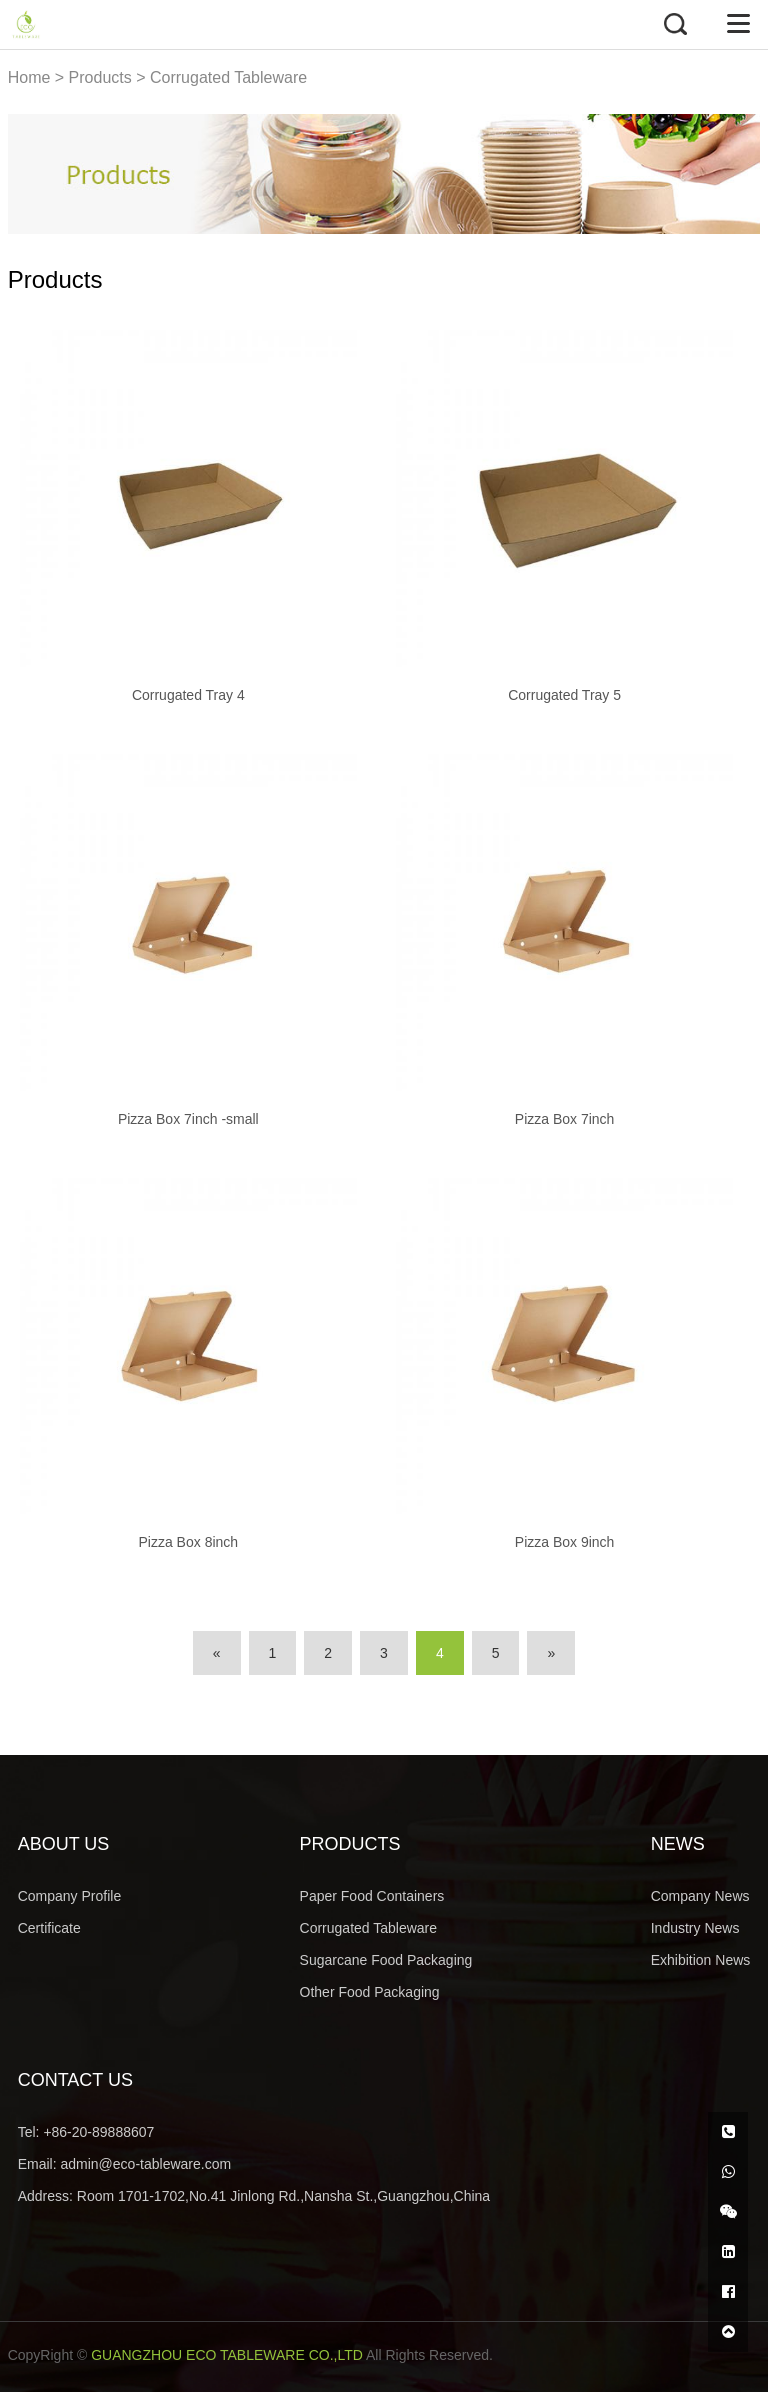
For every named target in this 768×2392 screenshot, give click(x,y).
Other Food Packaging (370, 1992)
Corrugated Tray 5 (564, 695)
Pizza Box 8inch (189, 1542)
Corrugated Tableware (228, 77)
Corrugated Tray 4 (188, 695)
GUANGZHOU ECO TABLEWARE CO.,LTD (227, 2355)
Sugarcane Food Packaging (386, 1960)
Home (29, 77)
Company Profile (70, 1896)
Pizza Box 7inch (565, 1119)
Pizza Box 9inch (565, 1542)
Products (100, 77)
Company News (700, 1896)
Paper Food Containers (372, 1896)
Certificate (49, 1928)
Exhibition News (701, 1960)
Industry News (695, 1928)
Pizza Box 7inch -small (188, 1119)
